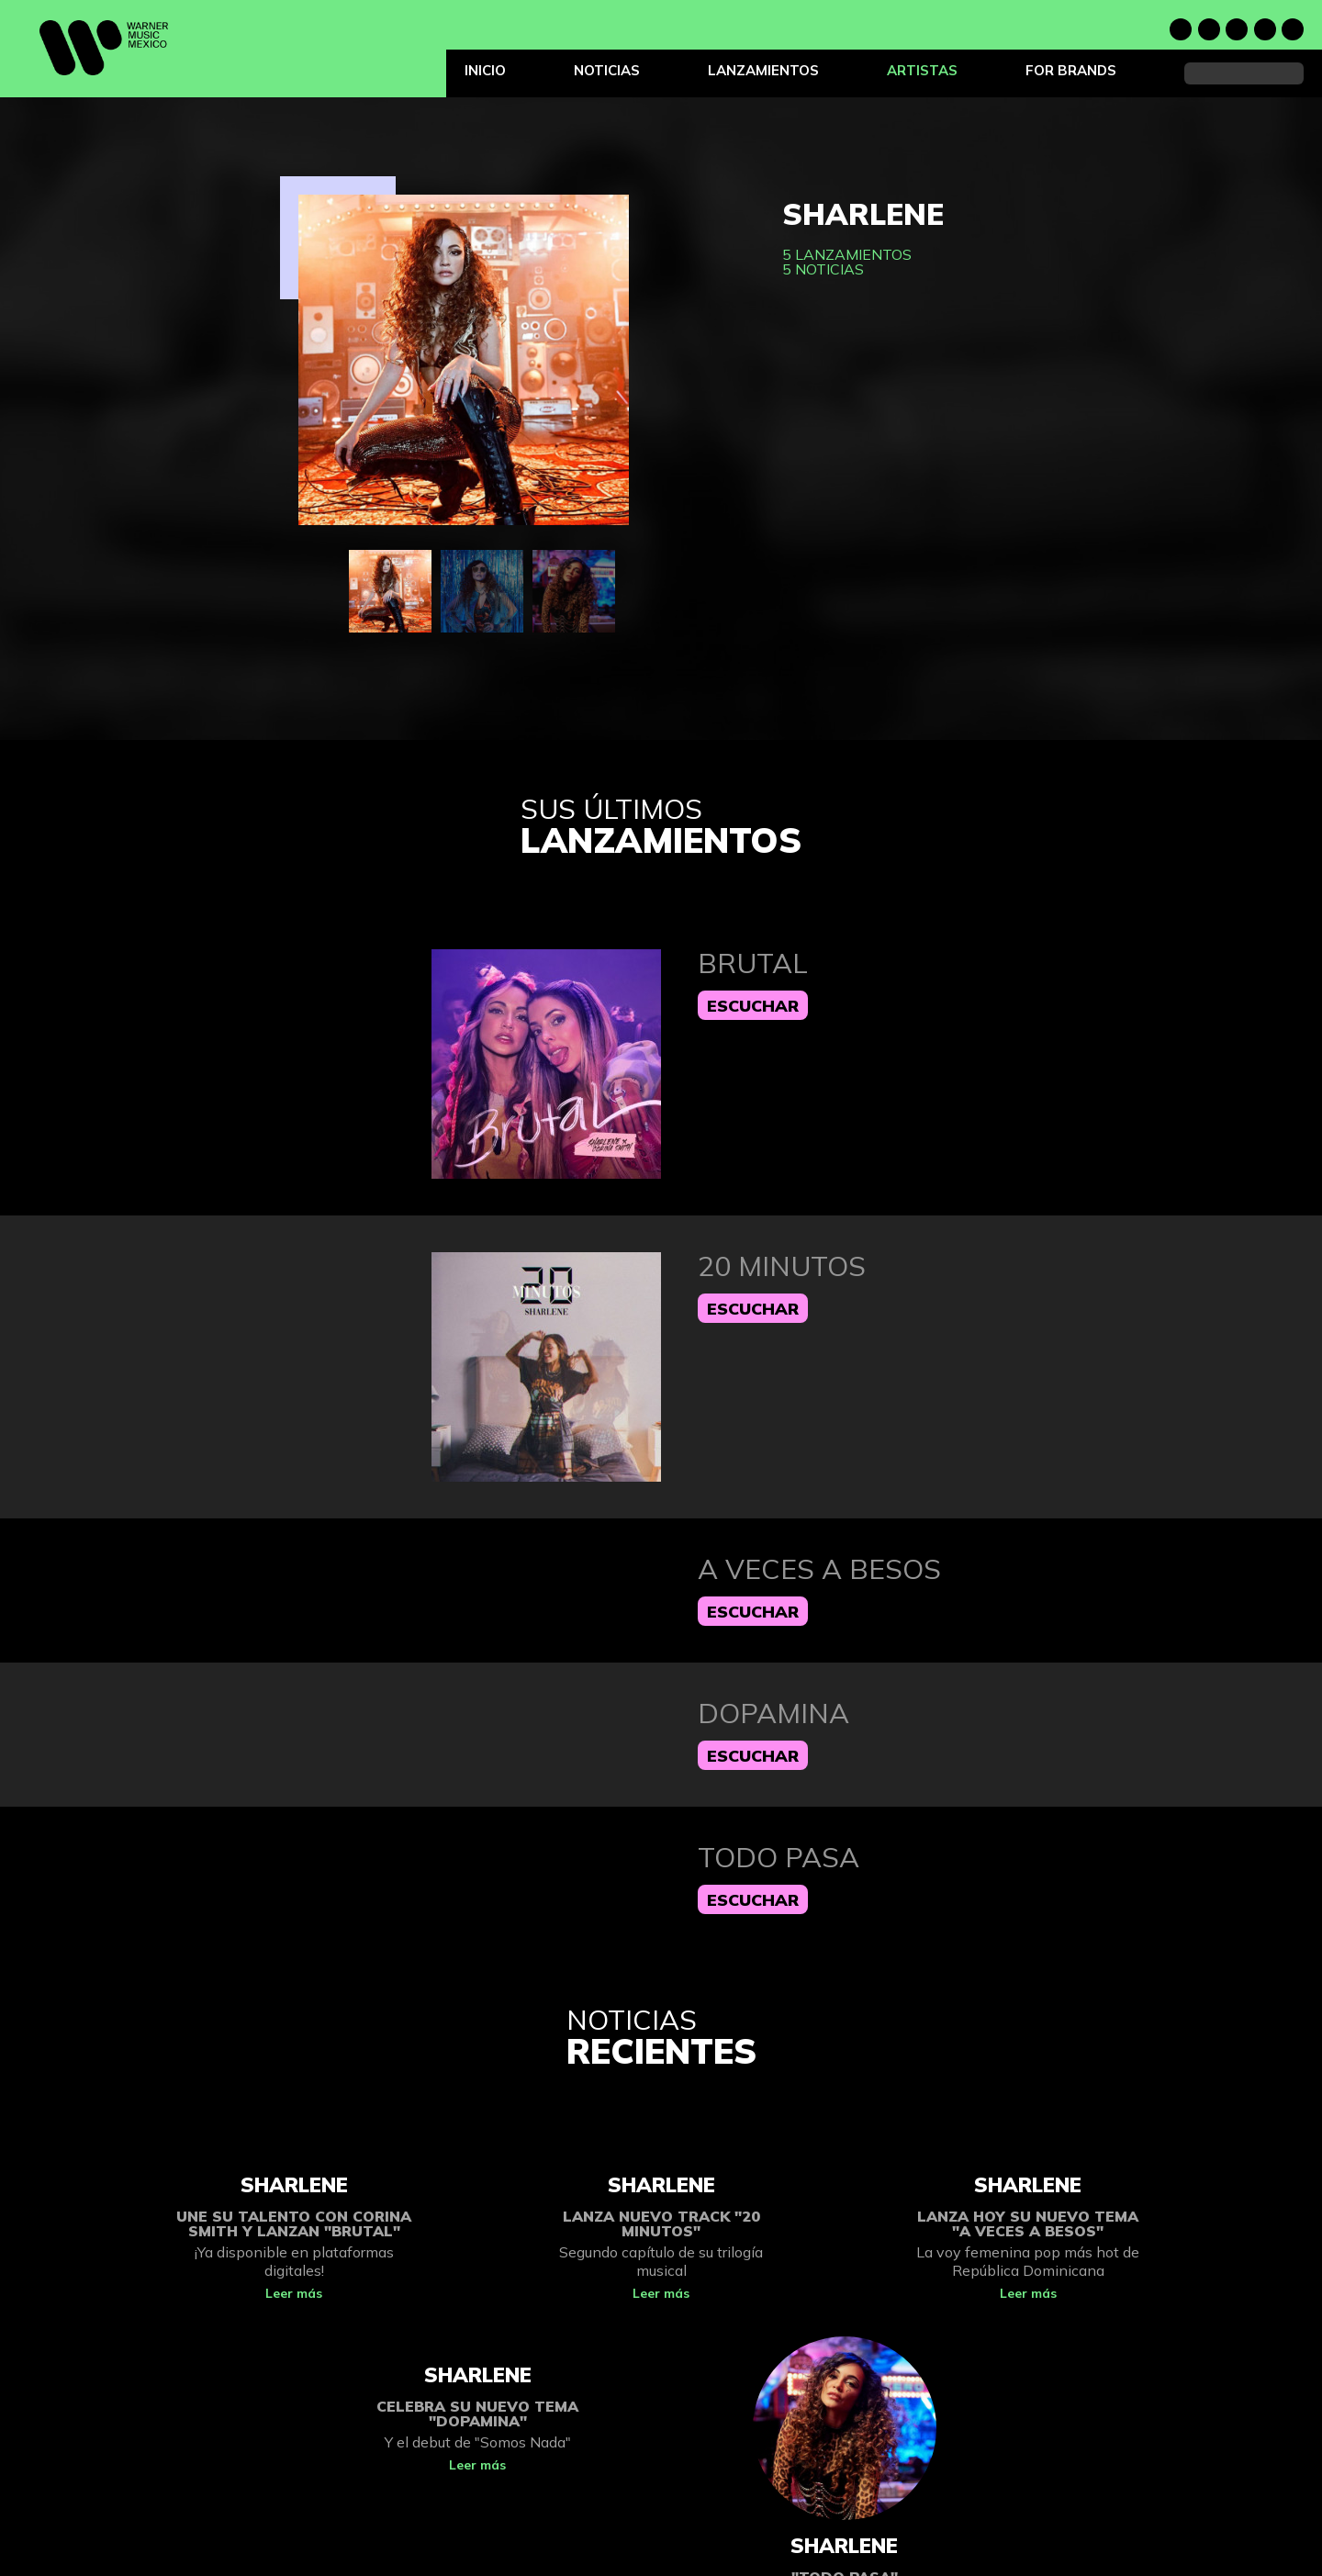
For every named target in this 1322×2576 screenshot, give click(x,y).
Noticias (607, 70)
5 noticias (823, 269)
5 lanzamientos (847, 254)
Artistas (922, 70)
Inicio (485, 70)
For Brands (1070, 70)
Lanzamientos (763, 70)
